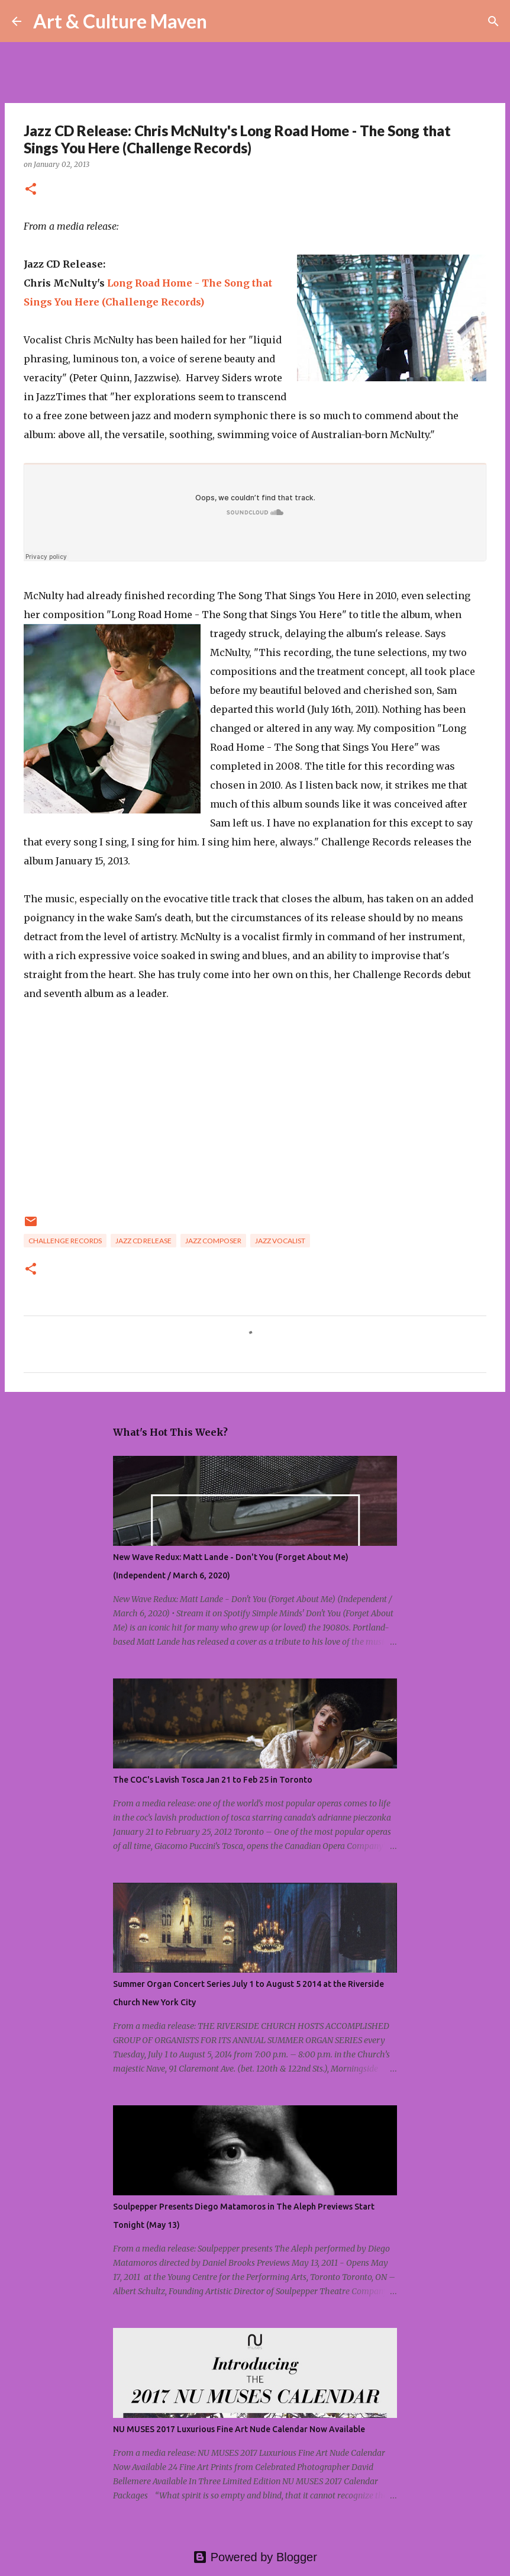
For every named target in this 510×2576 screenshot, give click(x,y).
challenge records (65, 1240)
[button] (31, 190)
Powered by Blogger (255, 2557)
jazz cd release (143, 1240)
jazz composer (213, 1240)
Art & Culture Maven (120, 21)
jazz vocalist (280, 1240)
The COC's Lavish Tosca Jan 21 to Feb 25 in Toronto (212, 1779)
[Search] (224, 21)
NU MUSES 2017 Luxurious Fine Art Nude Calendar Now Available (239, 2429)
